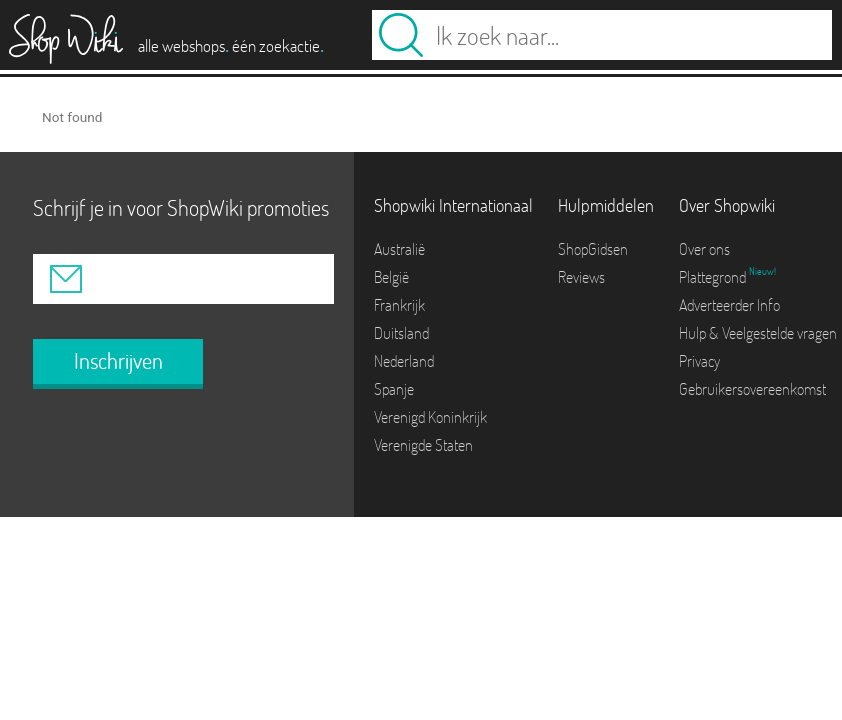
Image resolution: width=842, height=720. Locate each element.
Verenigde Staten (423, 445)
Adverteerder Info (729, 305)
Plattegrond (714, 277)
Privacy (699, 361)
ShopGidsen (593, 249)
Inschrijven (118, 361)
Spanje (394, 389)
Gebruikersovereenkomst (752, 389)
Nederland (404, 361)
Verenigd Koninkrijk (430, 417)
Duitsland (401, 333)
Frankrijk (399, 305)
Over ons (704, 249)
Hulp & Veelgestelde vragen (758, 333)
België (391, 277)
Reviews (581, 277)
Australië (399, 249)
